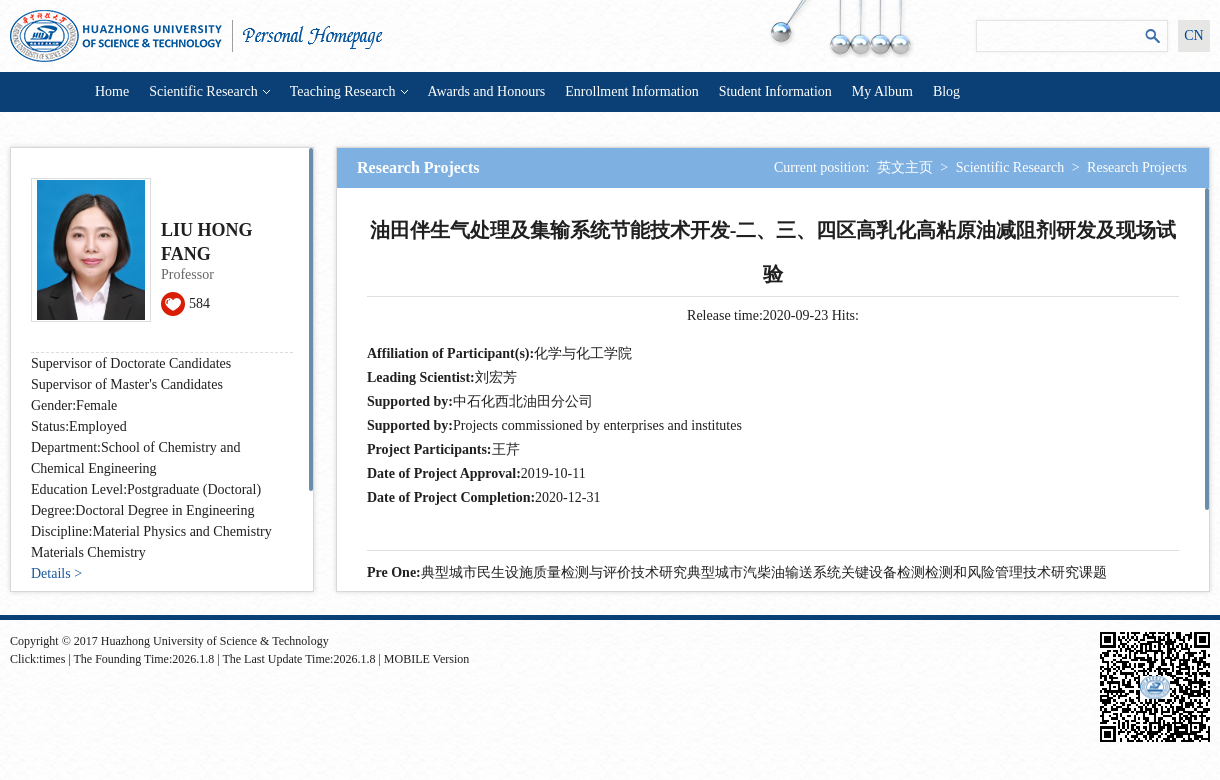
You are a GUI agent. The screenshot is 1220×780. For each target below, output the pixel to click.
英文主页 (905, 167)
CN (1193, 35)
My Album (882, 91)
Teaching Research (349, 91)
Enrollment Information (631, 91)
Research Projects (1137, 167)
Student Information (775, 91)
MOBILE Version (426, 659)
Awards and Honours (487, 91)
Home (112, 91)
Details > (56, 573)
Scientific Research (209, 91)
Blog (946, 91)
